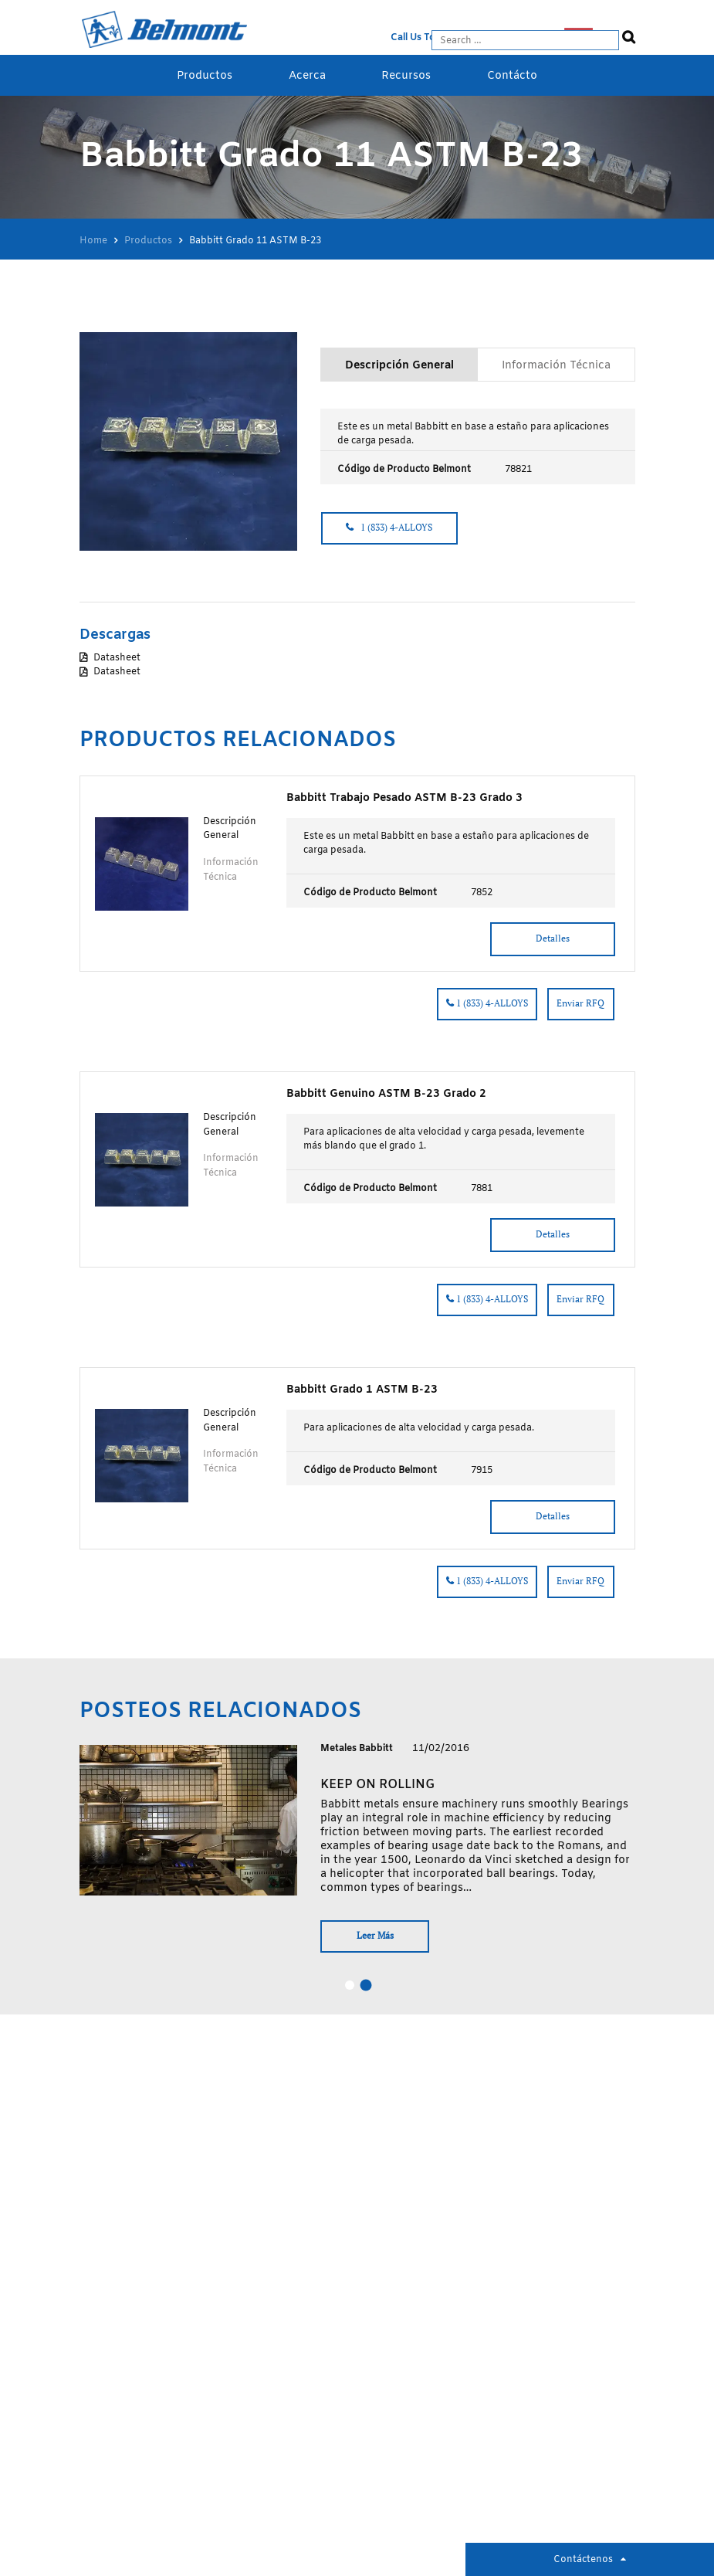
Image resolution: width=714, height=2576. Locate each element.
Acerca (307, 76)
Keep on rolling (376, 1782)
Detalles (550, 936)
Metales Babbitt (356, 1746)
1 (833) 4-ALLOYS (393, 528)
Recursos (406, 76)
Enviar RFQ (580, 1000)
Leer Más (378, 1933)
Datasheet (116, 656)
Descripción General (399, 365)
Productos (204, 76)
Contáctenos (583, 2560)
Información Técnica (556, 365)
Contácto (512, 76)
